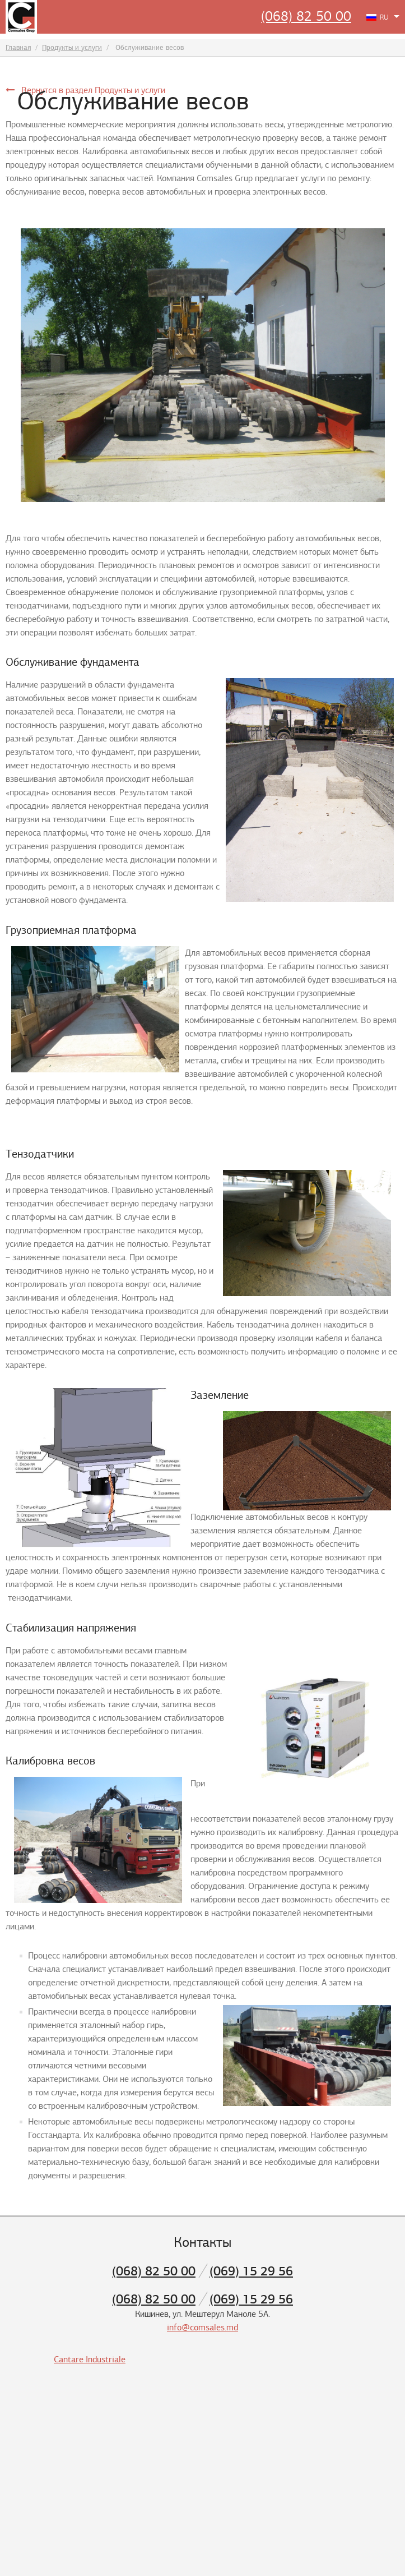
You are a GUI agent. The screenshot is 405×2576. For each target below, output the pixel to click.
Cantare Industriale (89, 2359)
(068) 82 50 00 (306, 16)
